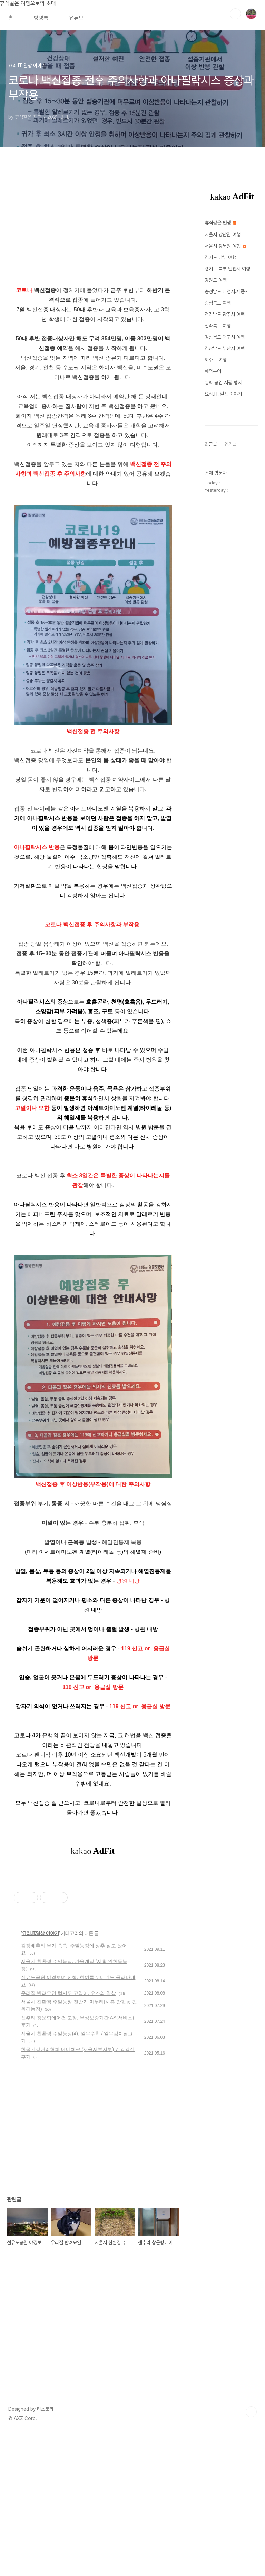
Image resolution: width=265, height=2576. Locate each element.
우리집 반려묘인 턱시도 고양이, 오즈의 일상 (68, 2089)
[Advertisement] (93, 1922)
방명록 (41, 17)
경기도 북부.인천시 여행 (227, 268)
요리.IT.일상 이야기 (40, 2029)
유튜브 (76, 17)
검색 (235, 14)
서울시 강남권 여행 (223, 234)
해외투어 (213, 371)
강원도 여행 (216, 280)
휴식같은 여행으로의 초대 (28, 3)
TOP (251, 2552)
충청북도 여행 (218, 303)
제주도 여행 (216, 359)
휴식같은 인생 (220, 223)
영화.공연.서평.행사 (223, 382)
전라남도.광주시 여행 (225, 314)
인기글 (230, 444)
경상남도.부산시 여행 (225, 348)
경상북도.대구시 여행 (225, 337)
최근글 (211, 444)
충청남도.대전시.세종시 (227, 291)
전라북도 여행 (218, 325)
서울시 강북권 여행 (225, 246)
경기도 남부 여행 (220, 257)
